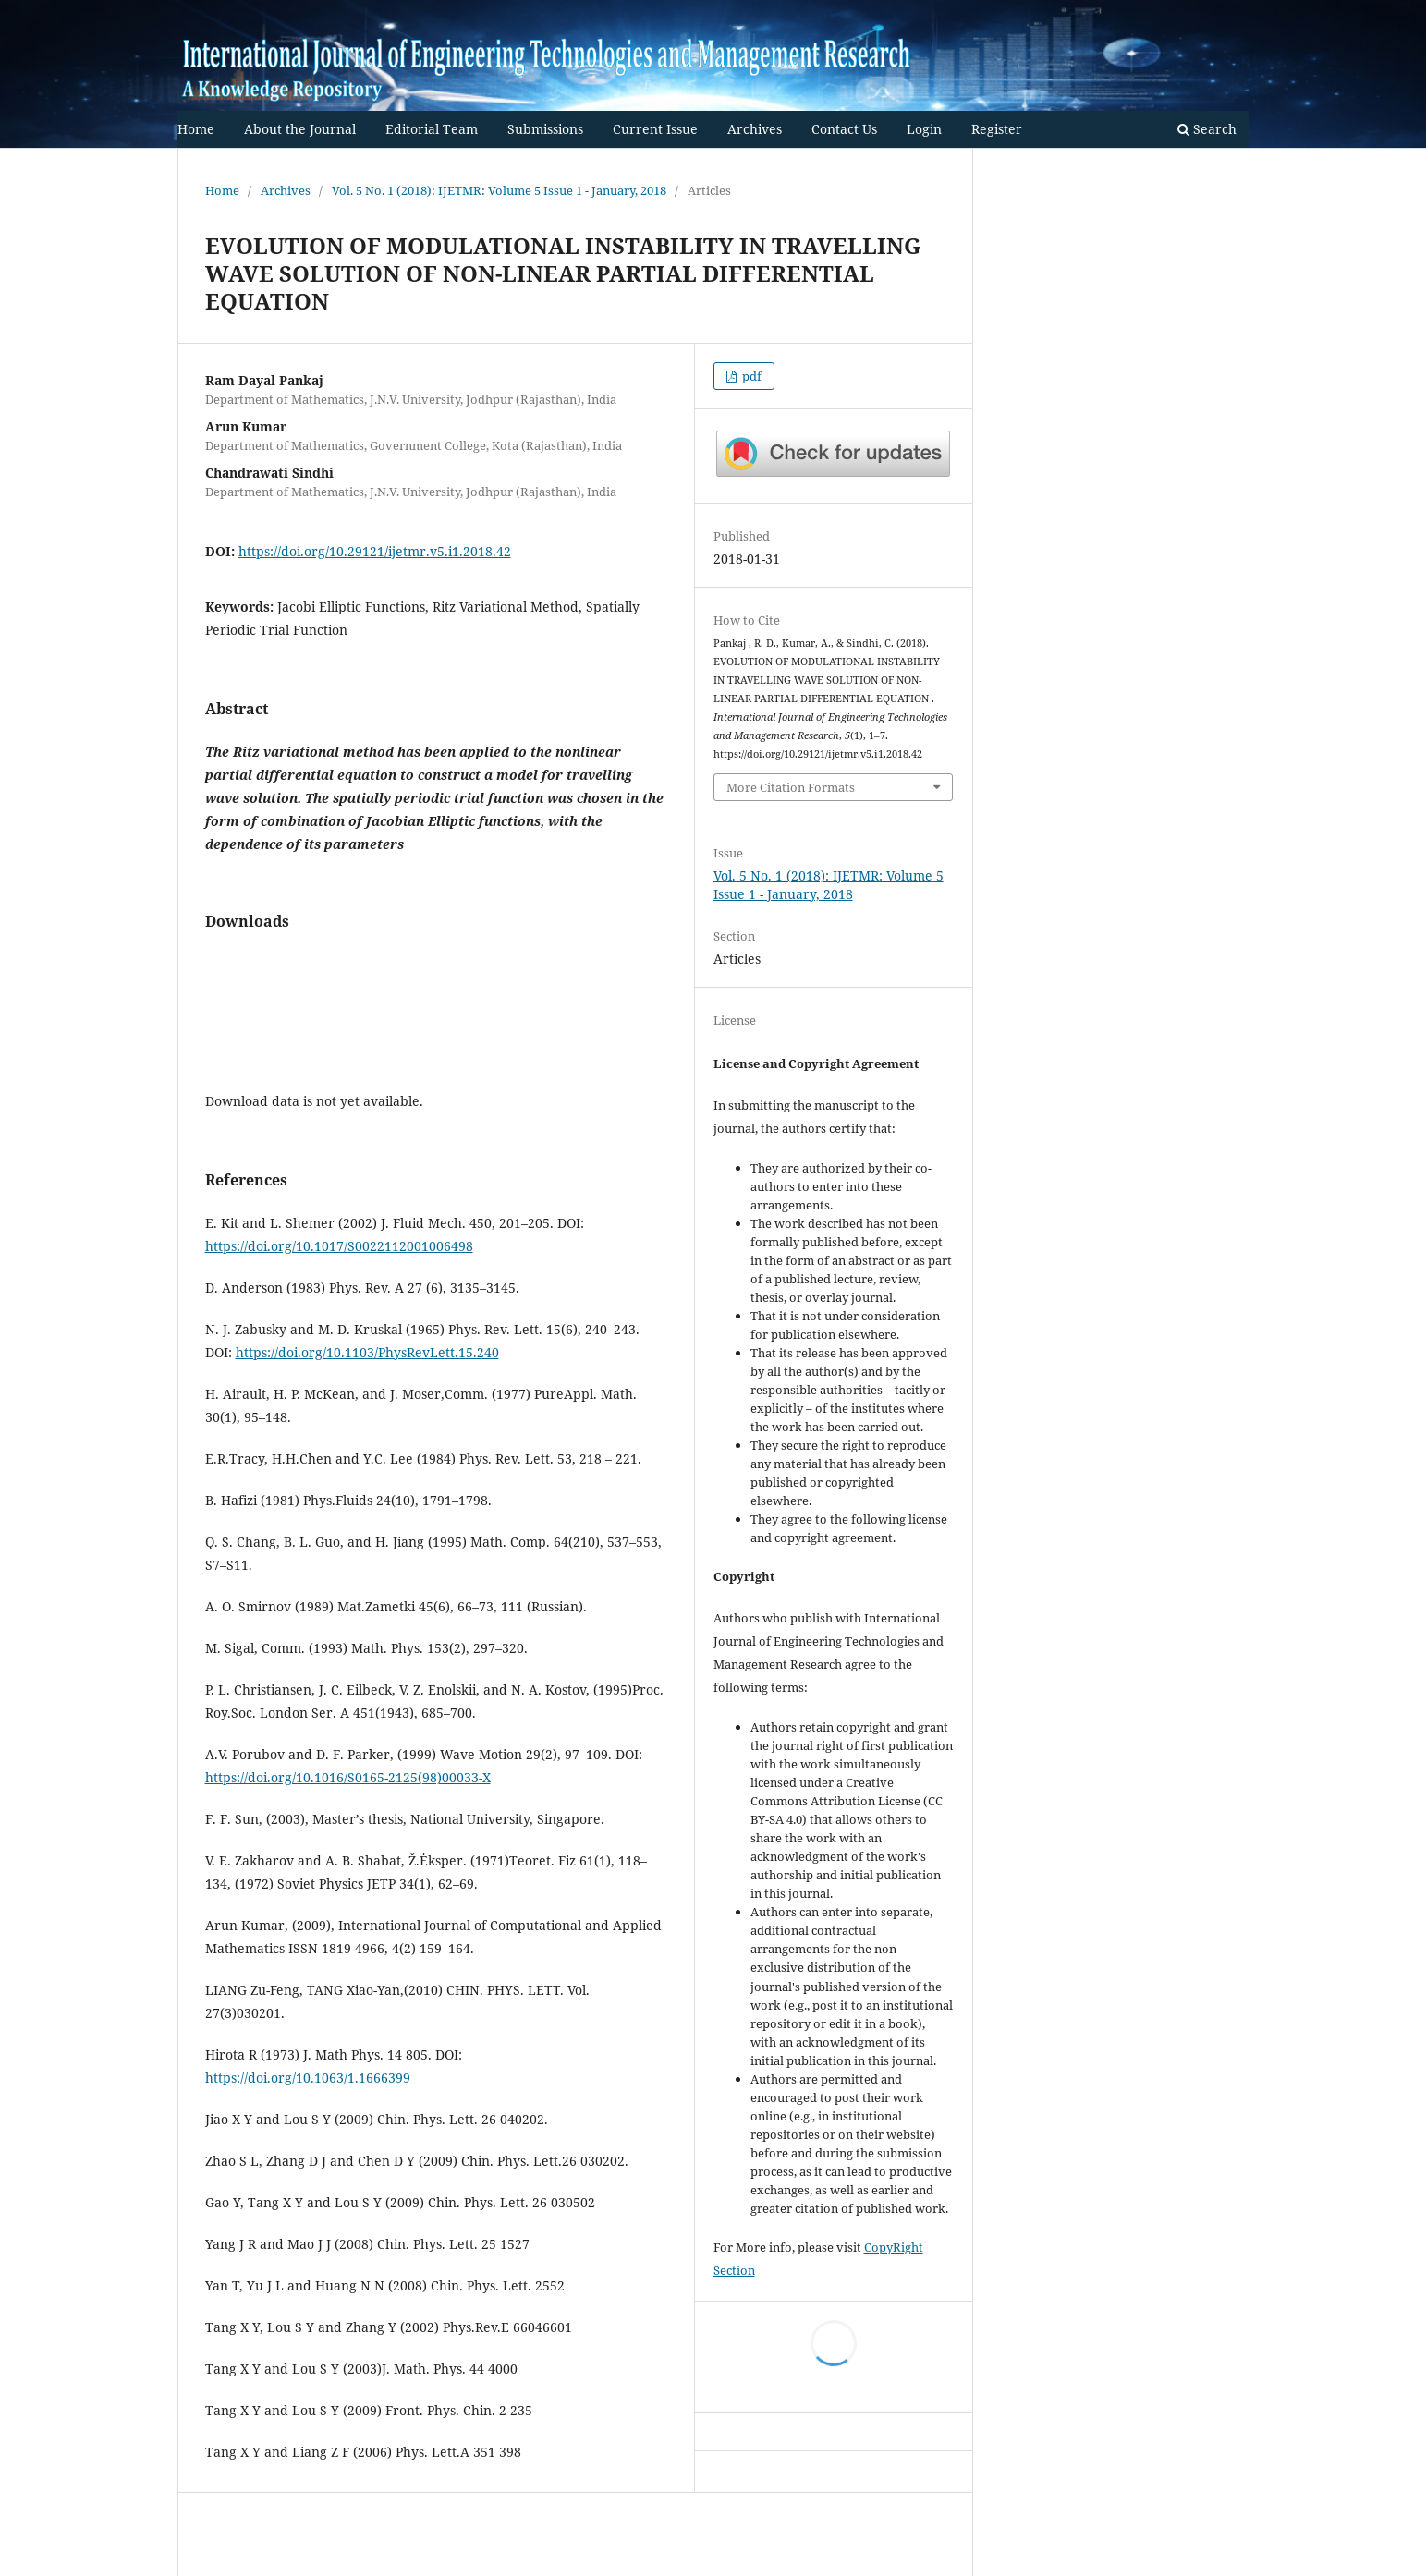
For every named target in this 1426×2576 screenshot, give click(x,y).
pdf (750, 376)
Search (1207, 129)
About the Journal (300, 129)
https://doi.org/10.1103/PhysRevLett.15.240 (367, 1352)
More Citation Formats (790, 787)
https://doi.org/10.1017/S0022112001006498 (339, 1246)
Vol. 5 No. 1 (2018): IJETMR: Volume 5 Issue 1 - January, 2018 (499, 190)
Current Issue (655, 129)
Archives (754, 129)
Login (924, 129)
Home (195, 129)
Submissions (545, 129)
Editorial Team (431, 129)
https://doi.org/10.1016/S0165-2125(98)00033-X (348, 1777)
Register (996, 129)
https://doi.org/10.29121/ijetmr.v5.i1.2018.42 (374, 551)
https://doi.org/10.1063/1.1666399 (307, 2077)
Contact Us (844, 129)
